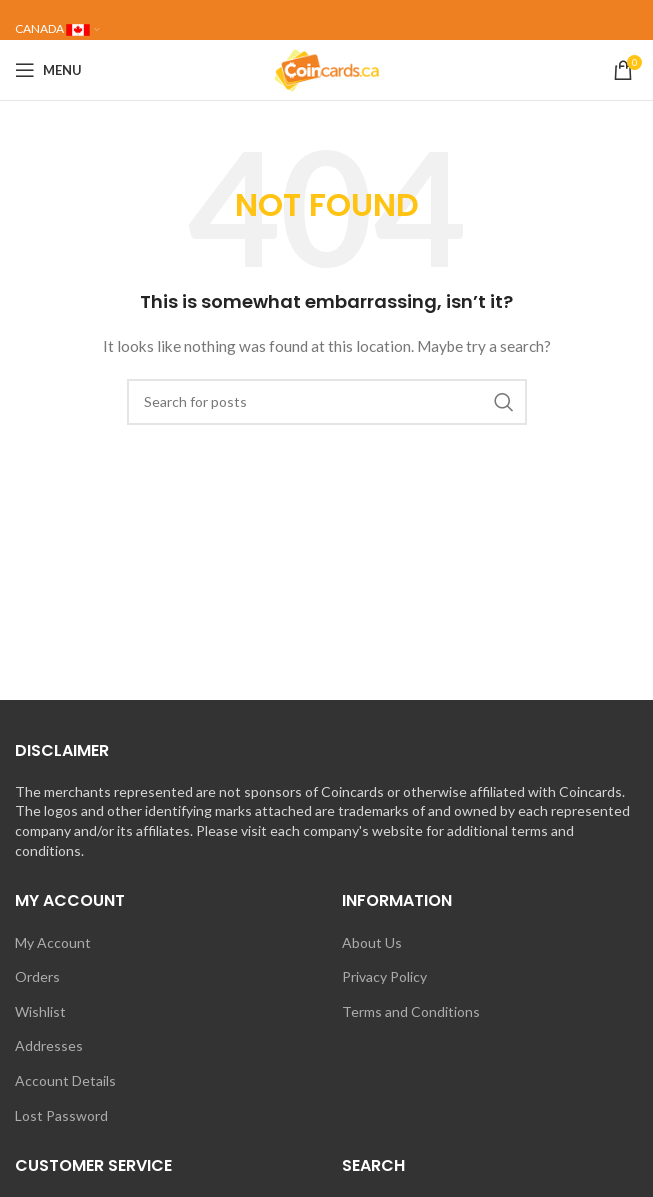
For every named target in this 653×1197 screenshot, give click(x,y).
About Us (372, 942)
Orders (37, 976)
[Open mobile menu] (48, 70)
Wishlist (40, 1011)
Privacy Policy (384, 976)
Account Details (65, 1080)
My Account (53, 942)
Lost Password (61, 1115)
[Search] (327, 402)
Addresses (49, 1045)
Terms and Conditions (411, 1011)
